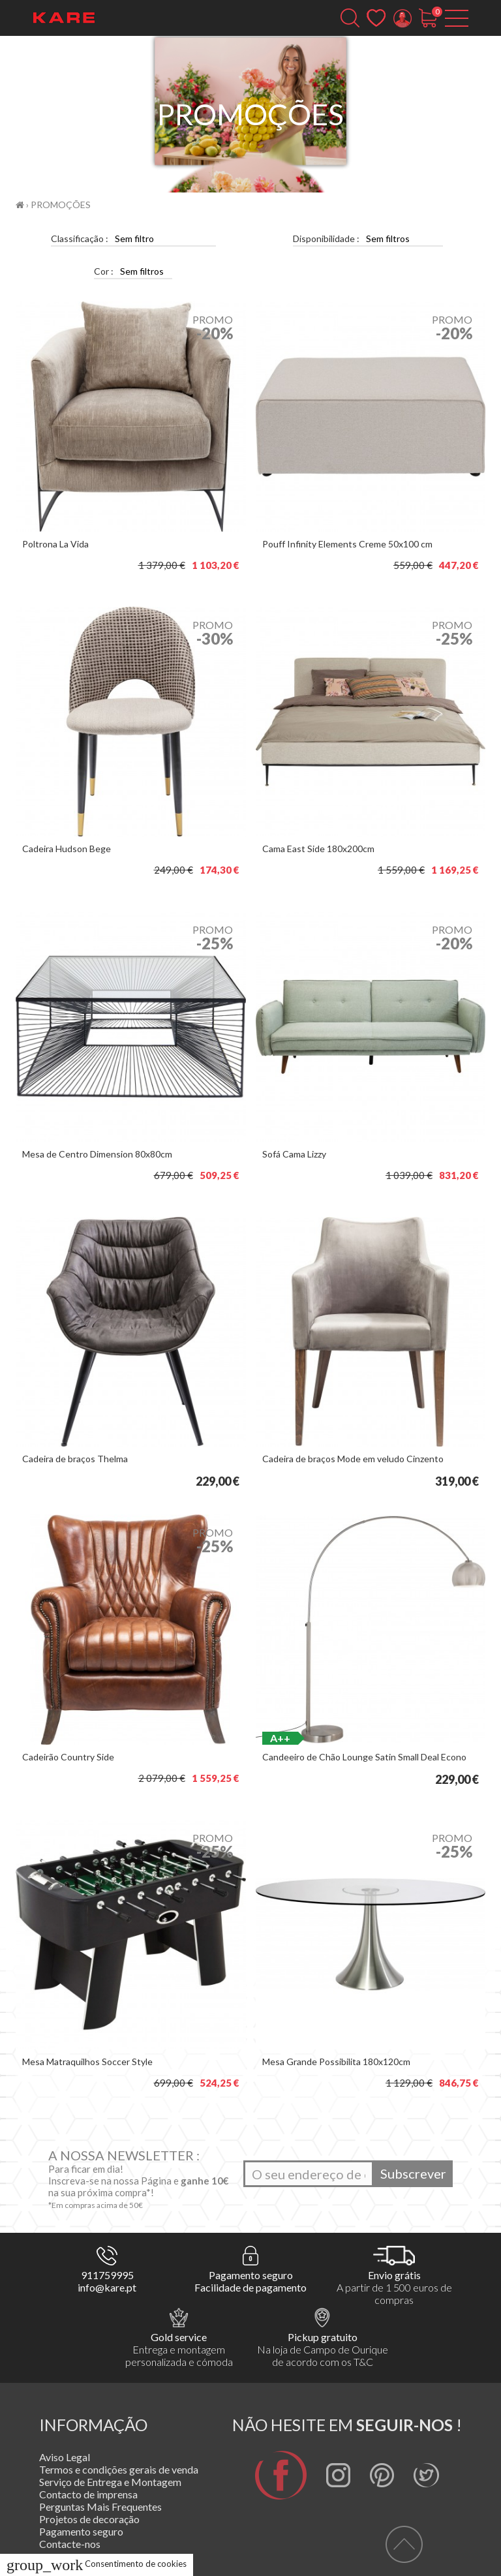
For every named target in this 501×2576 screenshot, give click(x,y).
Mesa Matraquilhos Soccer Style (87, 2061)
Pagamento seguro (81, 2531)
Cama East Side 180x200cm (318, 848)
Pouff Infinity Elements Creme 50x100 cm (347, 543)
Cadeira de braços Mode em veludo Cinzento (353, 1458)
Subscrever (413, 2173)
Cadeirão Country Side (68, 1756)
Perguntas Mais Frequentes (100, 2506)
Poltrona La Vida (55, 543)
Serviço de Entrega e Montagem (110, 2482)
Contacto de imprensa (88, 2494)
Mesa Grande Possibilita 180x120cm (336, 2061)
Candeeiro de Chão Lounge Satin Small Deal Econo (364, 1756)
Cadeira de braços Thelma (75, 1458)
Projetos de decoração (89, 2519)
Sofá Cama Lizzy (294, 1153)
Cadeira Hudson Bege (66, 848)
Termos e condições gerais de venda (118, 2469)
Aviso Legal (64, 2457)
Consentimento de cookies (97, 2563)
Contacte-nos (69, 2544)
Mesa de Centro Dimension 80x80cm (97, 1153)
